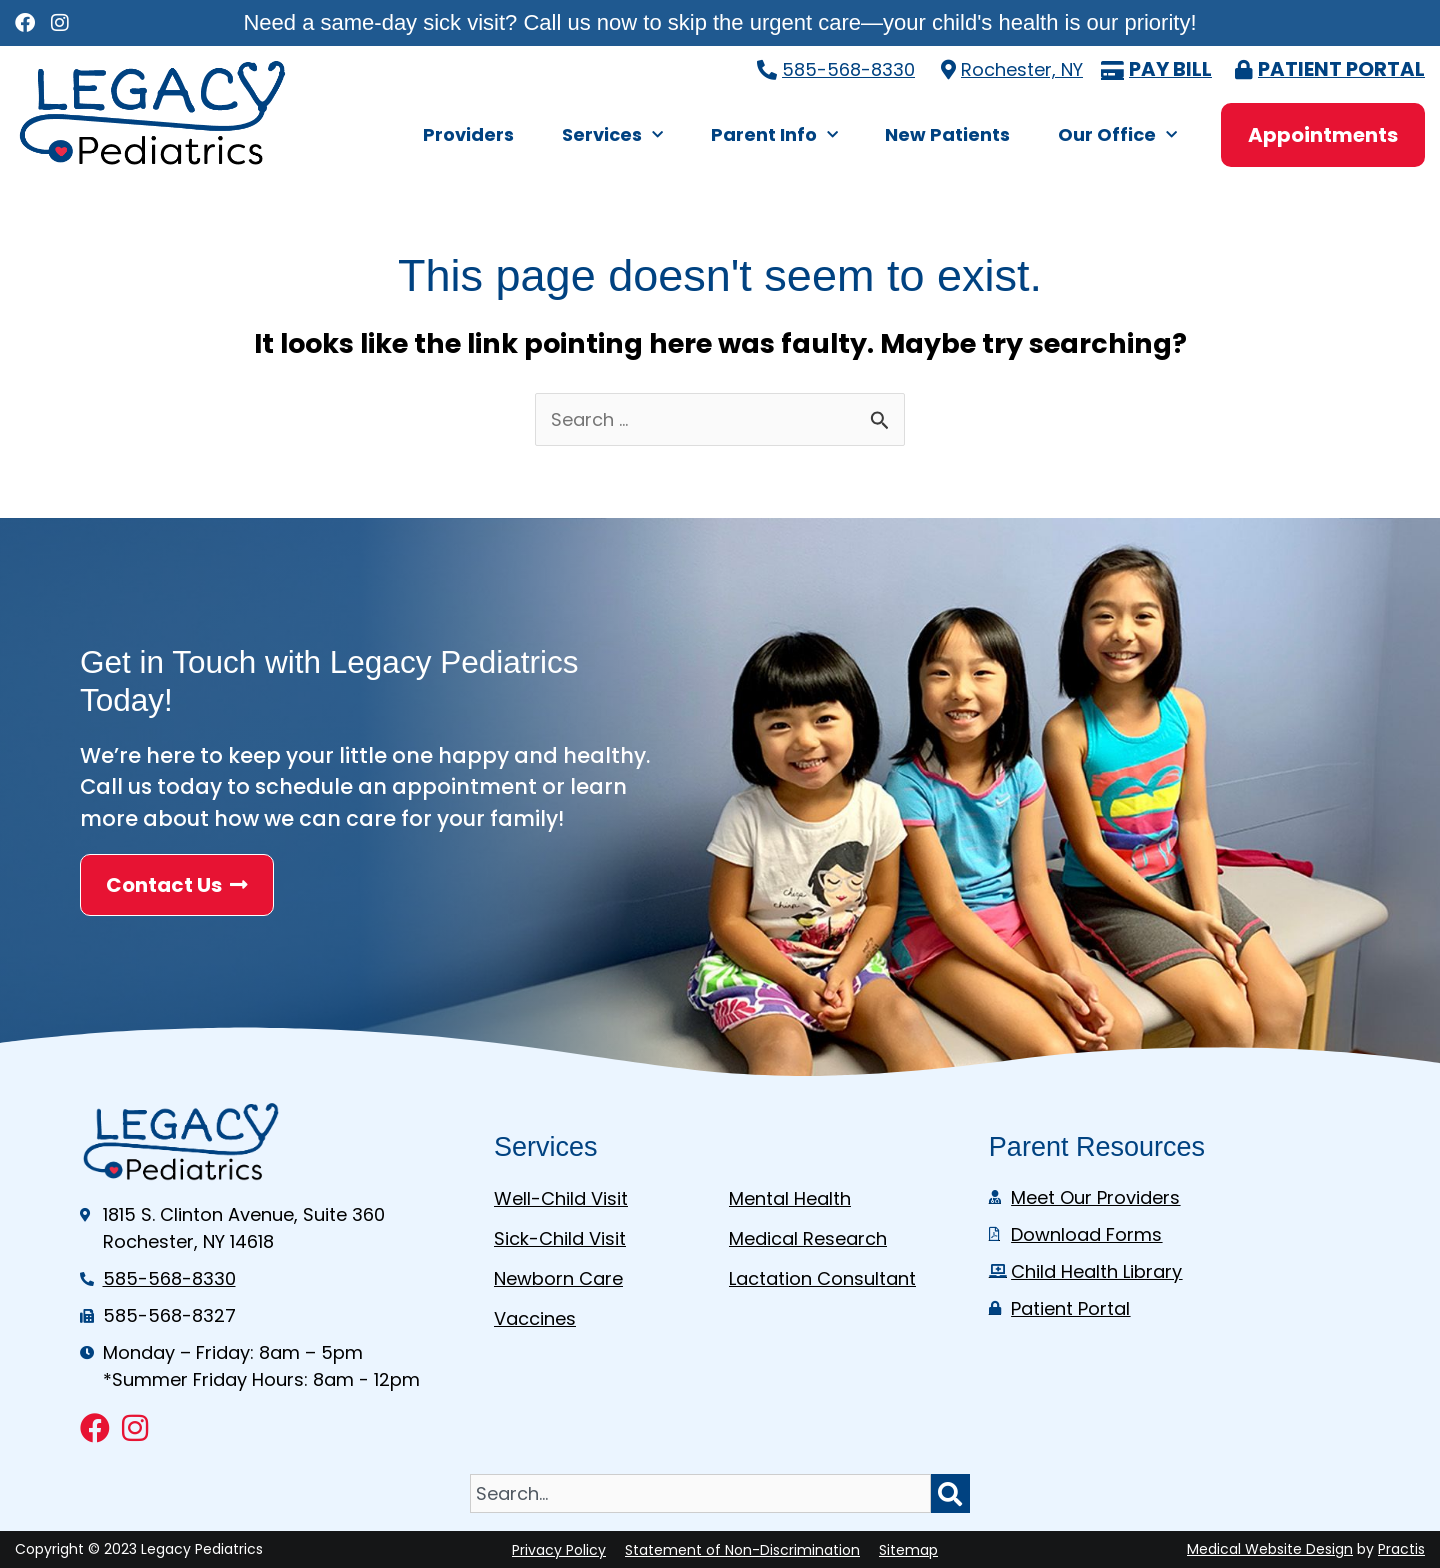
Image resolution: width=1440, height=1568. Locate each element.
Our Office (1117, 135)
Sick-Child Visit (560, 1238)
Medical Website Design (1270, 1549)
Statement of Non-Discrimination (742, 1550)
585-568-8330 (848, 69)
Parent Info (774, 135)
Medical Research (808, 1238)
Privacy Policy (559, 1550)
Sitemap (908, 1550)
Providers (468, 134)
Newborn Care (558, 1278)
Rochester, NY (1022, 69)
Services (612, 135)
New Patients (947, 134)
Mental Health (790, 1198)
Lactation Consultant (822, 1278)
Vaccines (535, 1318)
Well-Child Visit (561, 1198)
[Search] (950, 1493)
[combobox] (700, 1493)
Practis (1401, 1549)
